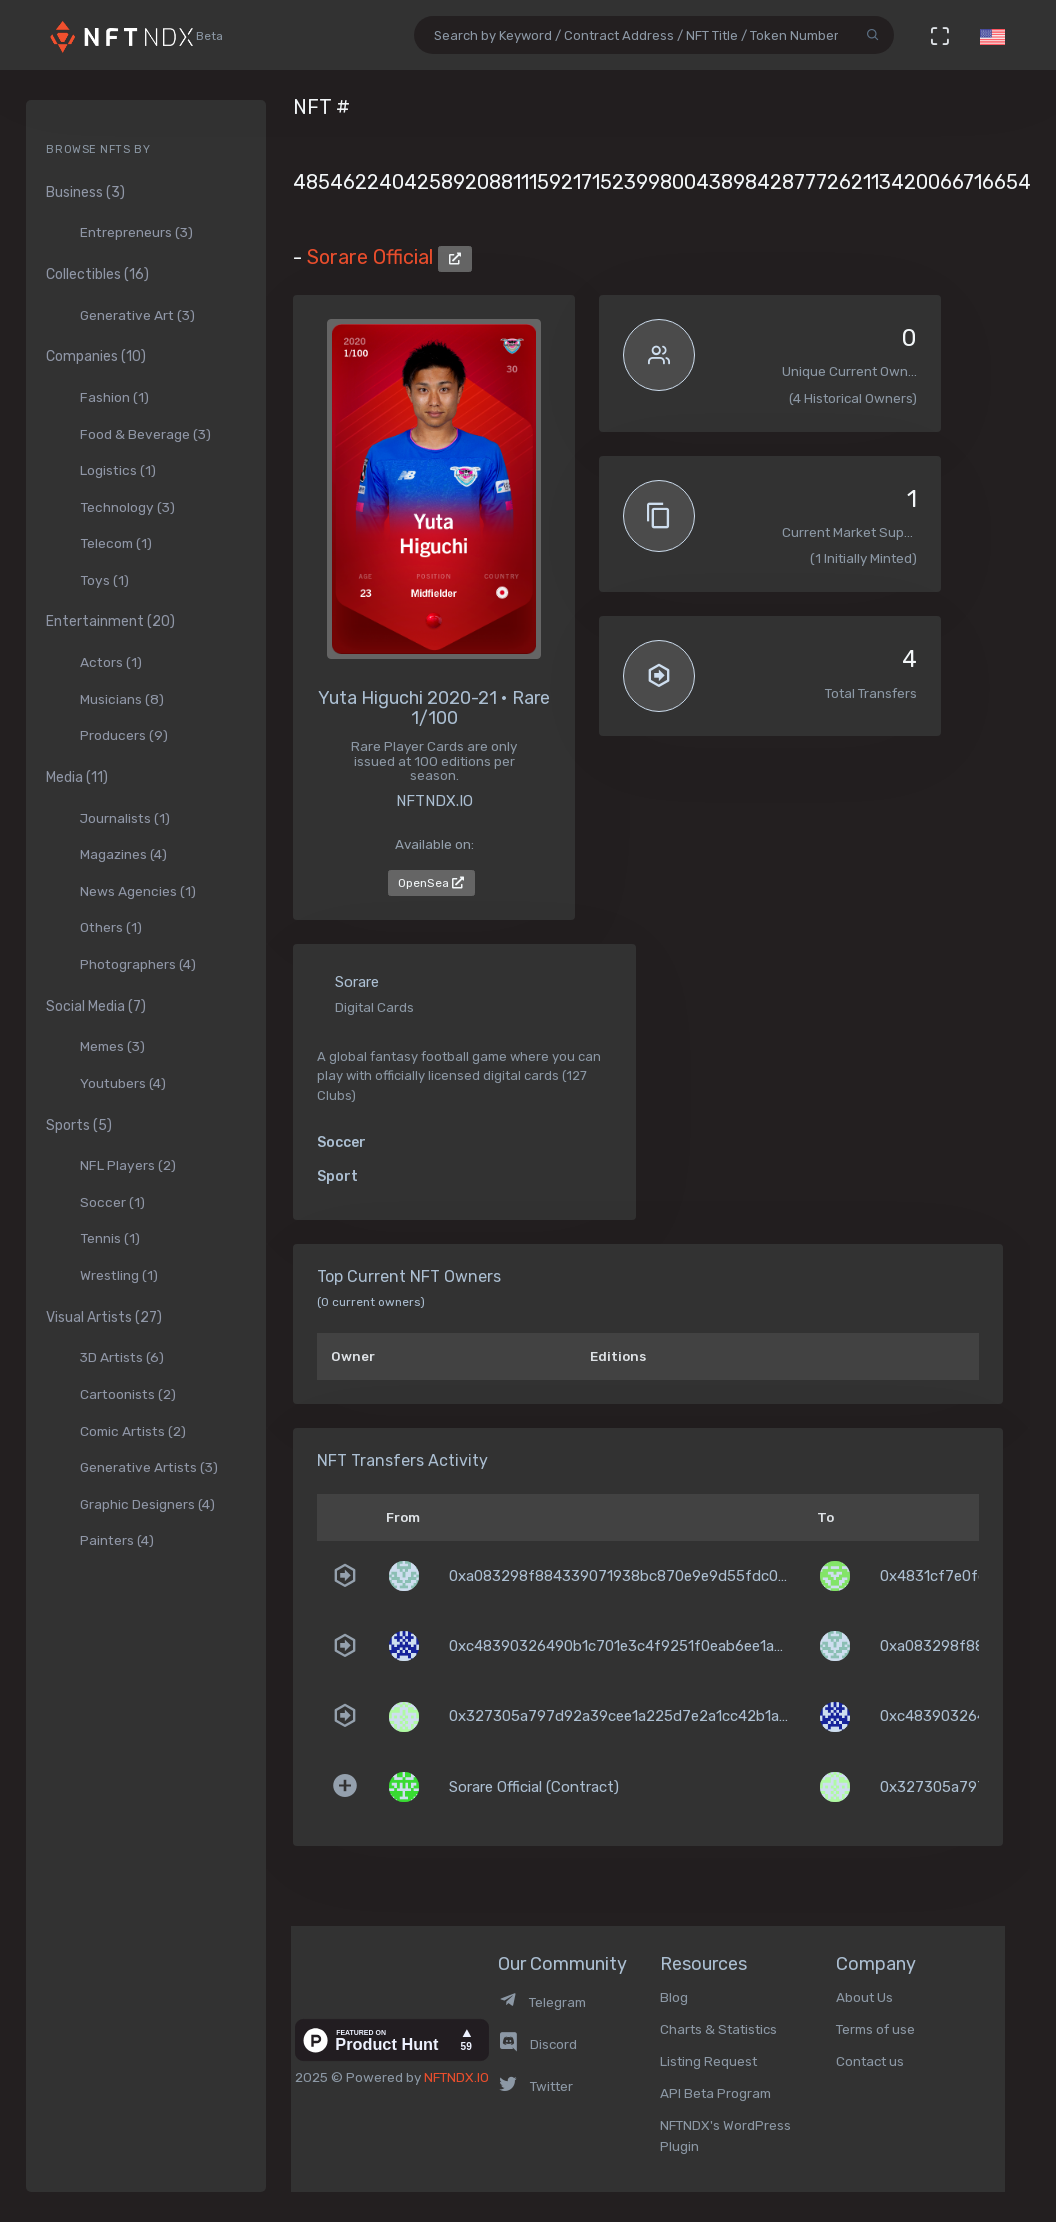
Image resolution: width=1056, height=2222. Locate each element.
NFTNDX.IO (456, 2077)
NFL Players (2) (128, 1165)
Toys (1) (104, 580)
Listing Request (708, 2061)
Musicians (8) (122, 699)
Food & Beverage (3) (145, 434)
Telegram (542, 2002)
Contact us (870, 2061)
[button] (992, 35)
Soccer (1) (112, 1202)
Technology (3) (127, 507)
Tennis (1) (110, 1238)
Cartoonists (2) (128, 1394)
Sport (337, 1176)
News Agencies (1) (138, 891)
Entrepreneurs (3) (136, 232)
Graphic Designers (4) (147, 1504)
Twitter (535, 2086)
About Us (864, 1997)
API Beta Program (715, 2093)
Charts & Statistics (718, 2029)
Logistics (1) (118, 470)
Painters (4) (117, 1540)
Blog (674, 1997)
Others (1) (111, 927)
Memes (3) (112, 1046)
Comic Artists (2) (133, 1431)
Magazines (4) (123, 854)
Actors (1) (111, 662)
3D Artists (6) (122, 1357)
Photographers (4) (138, 964)
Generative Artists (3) (149, 1467)
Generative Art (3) (137, 315)
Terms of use (875, 2029)
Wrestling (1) (119, 1275)
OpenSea (431, 883)
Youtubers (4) (123, 1083)
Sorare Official (372, 257)
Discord (537, 2044)
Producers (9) (124, 735)
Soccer (341, 1142)
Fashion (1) (114, 397)
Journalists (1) (125, 818)
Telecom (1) (116, 543)
